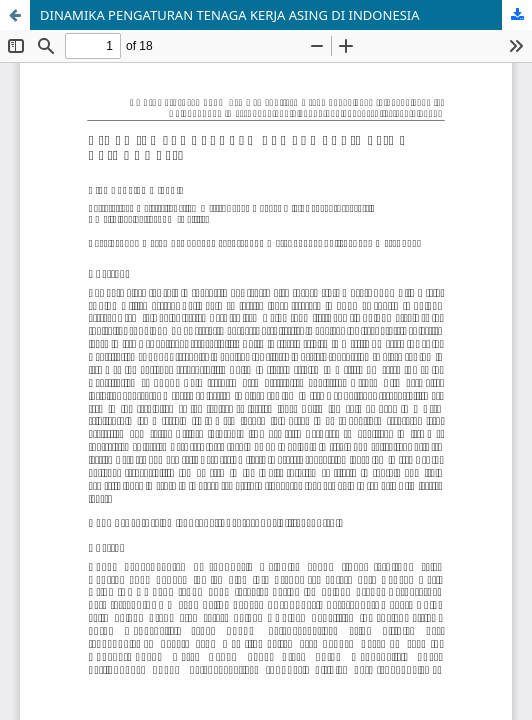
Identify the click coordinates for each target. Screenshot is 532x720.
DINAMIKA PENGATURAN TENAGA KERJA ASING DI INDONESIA (230, 15)
